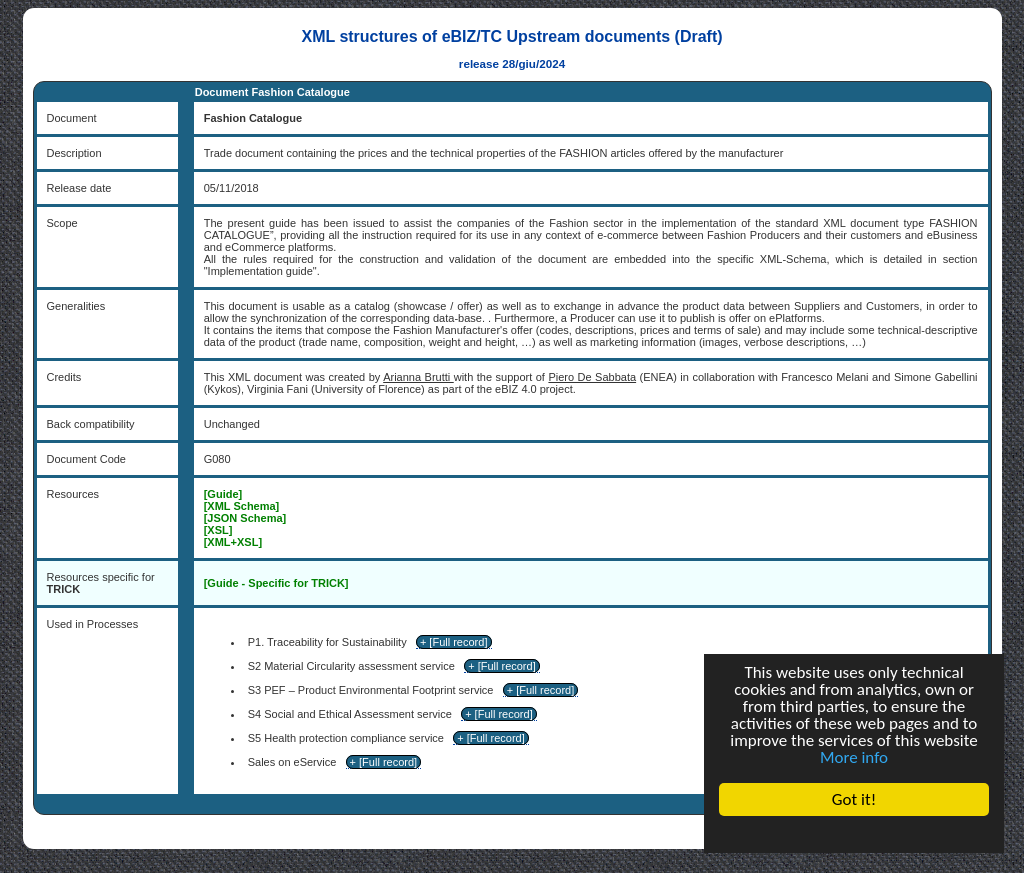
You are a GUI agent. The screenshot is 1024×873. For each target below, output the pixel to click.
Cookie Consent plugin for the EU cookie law (854, 834)
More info (854, 757)
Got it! (854, 799)
